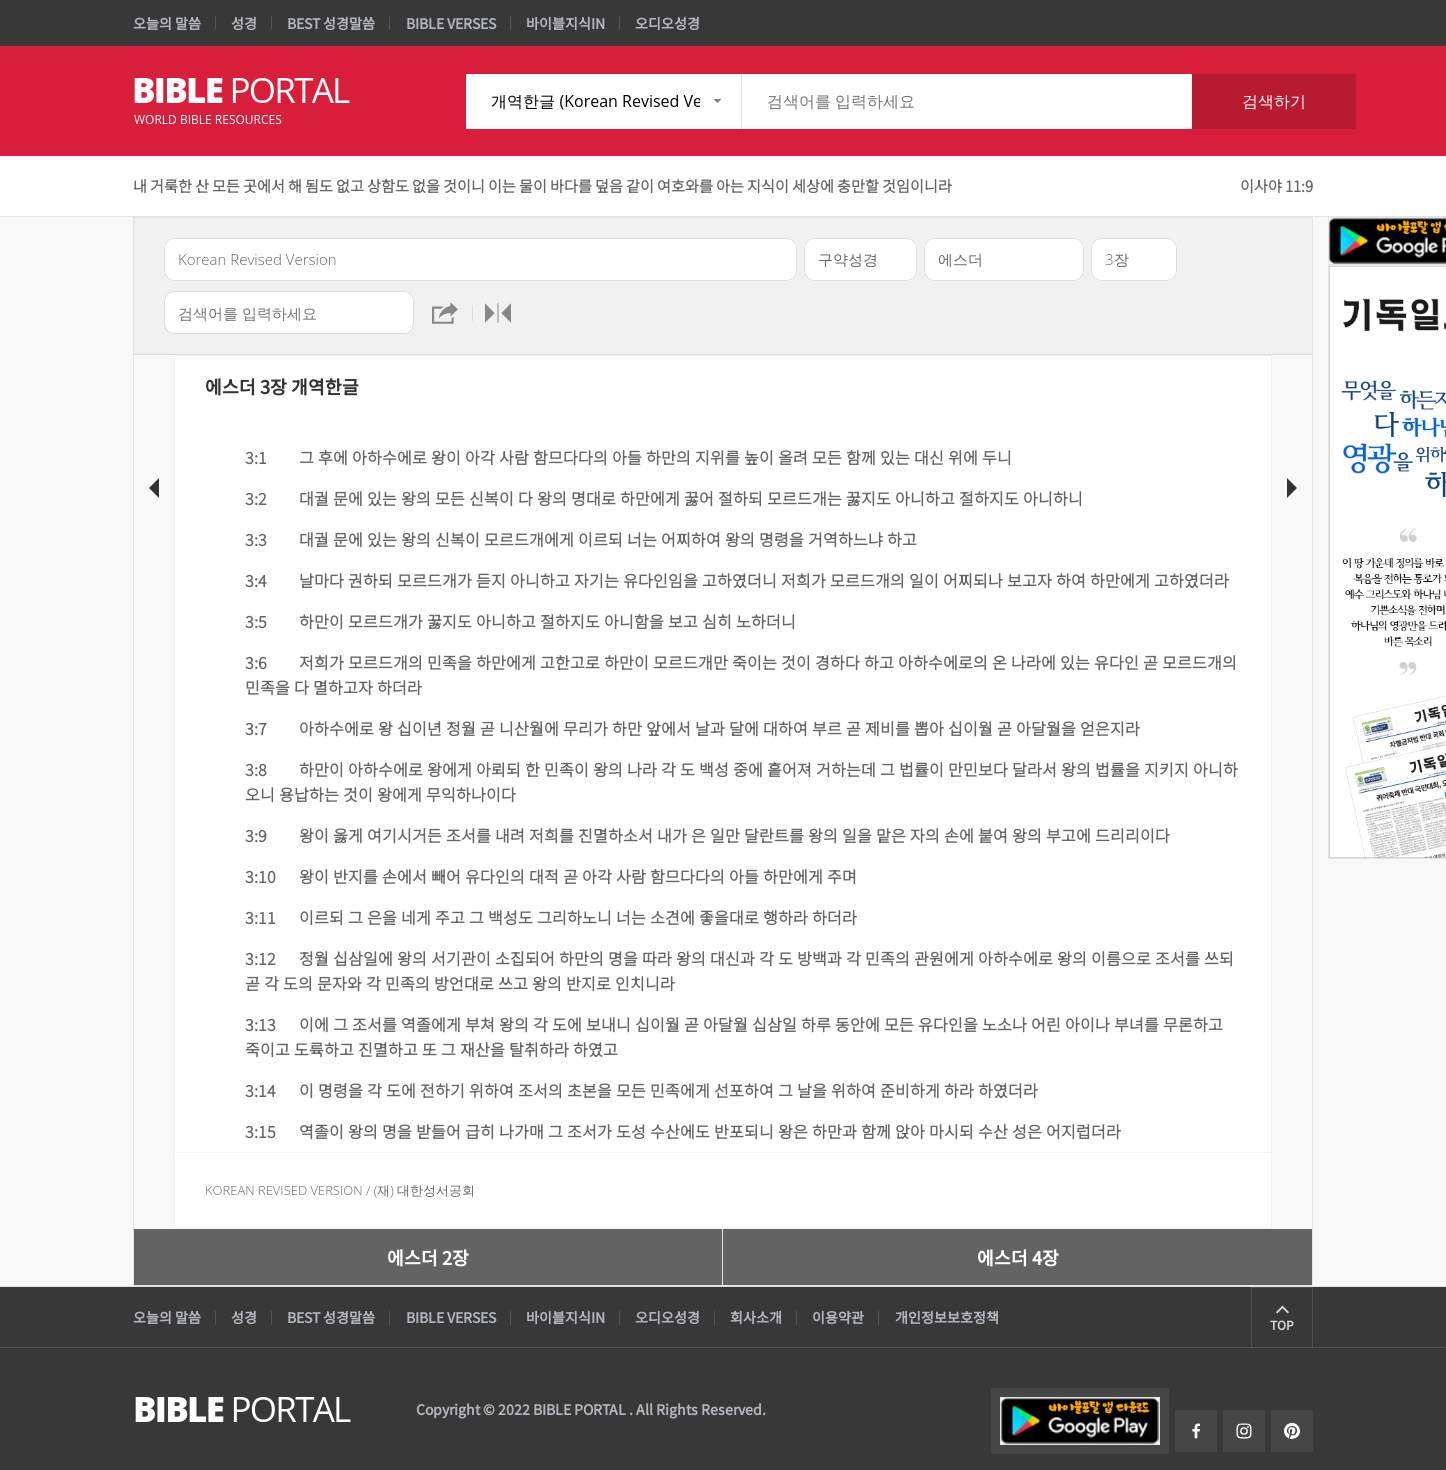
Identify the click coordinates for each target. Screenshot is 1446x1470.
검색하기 (1274, 101)
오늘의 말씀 (167, 23)
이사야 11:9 (1276, 185)
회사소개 (756, 1317)
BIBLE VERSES (451, 23)
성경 (244, 23)
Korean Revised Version (284, 1190)
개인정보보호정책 (947, 1317)
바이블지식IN (565, 23)
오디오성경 (667, 23)
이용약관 (838, 1317)
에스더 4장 (1018, 1257)
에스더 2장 (428, 1257)
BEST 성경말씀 (331, 23)
